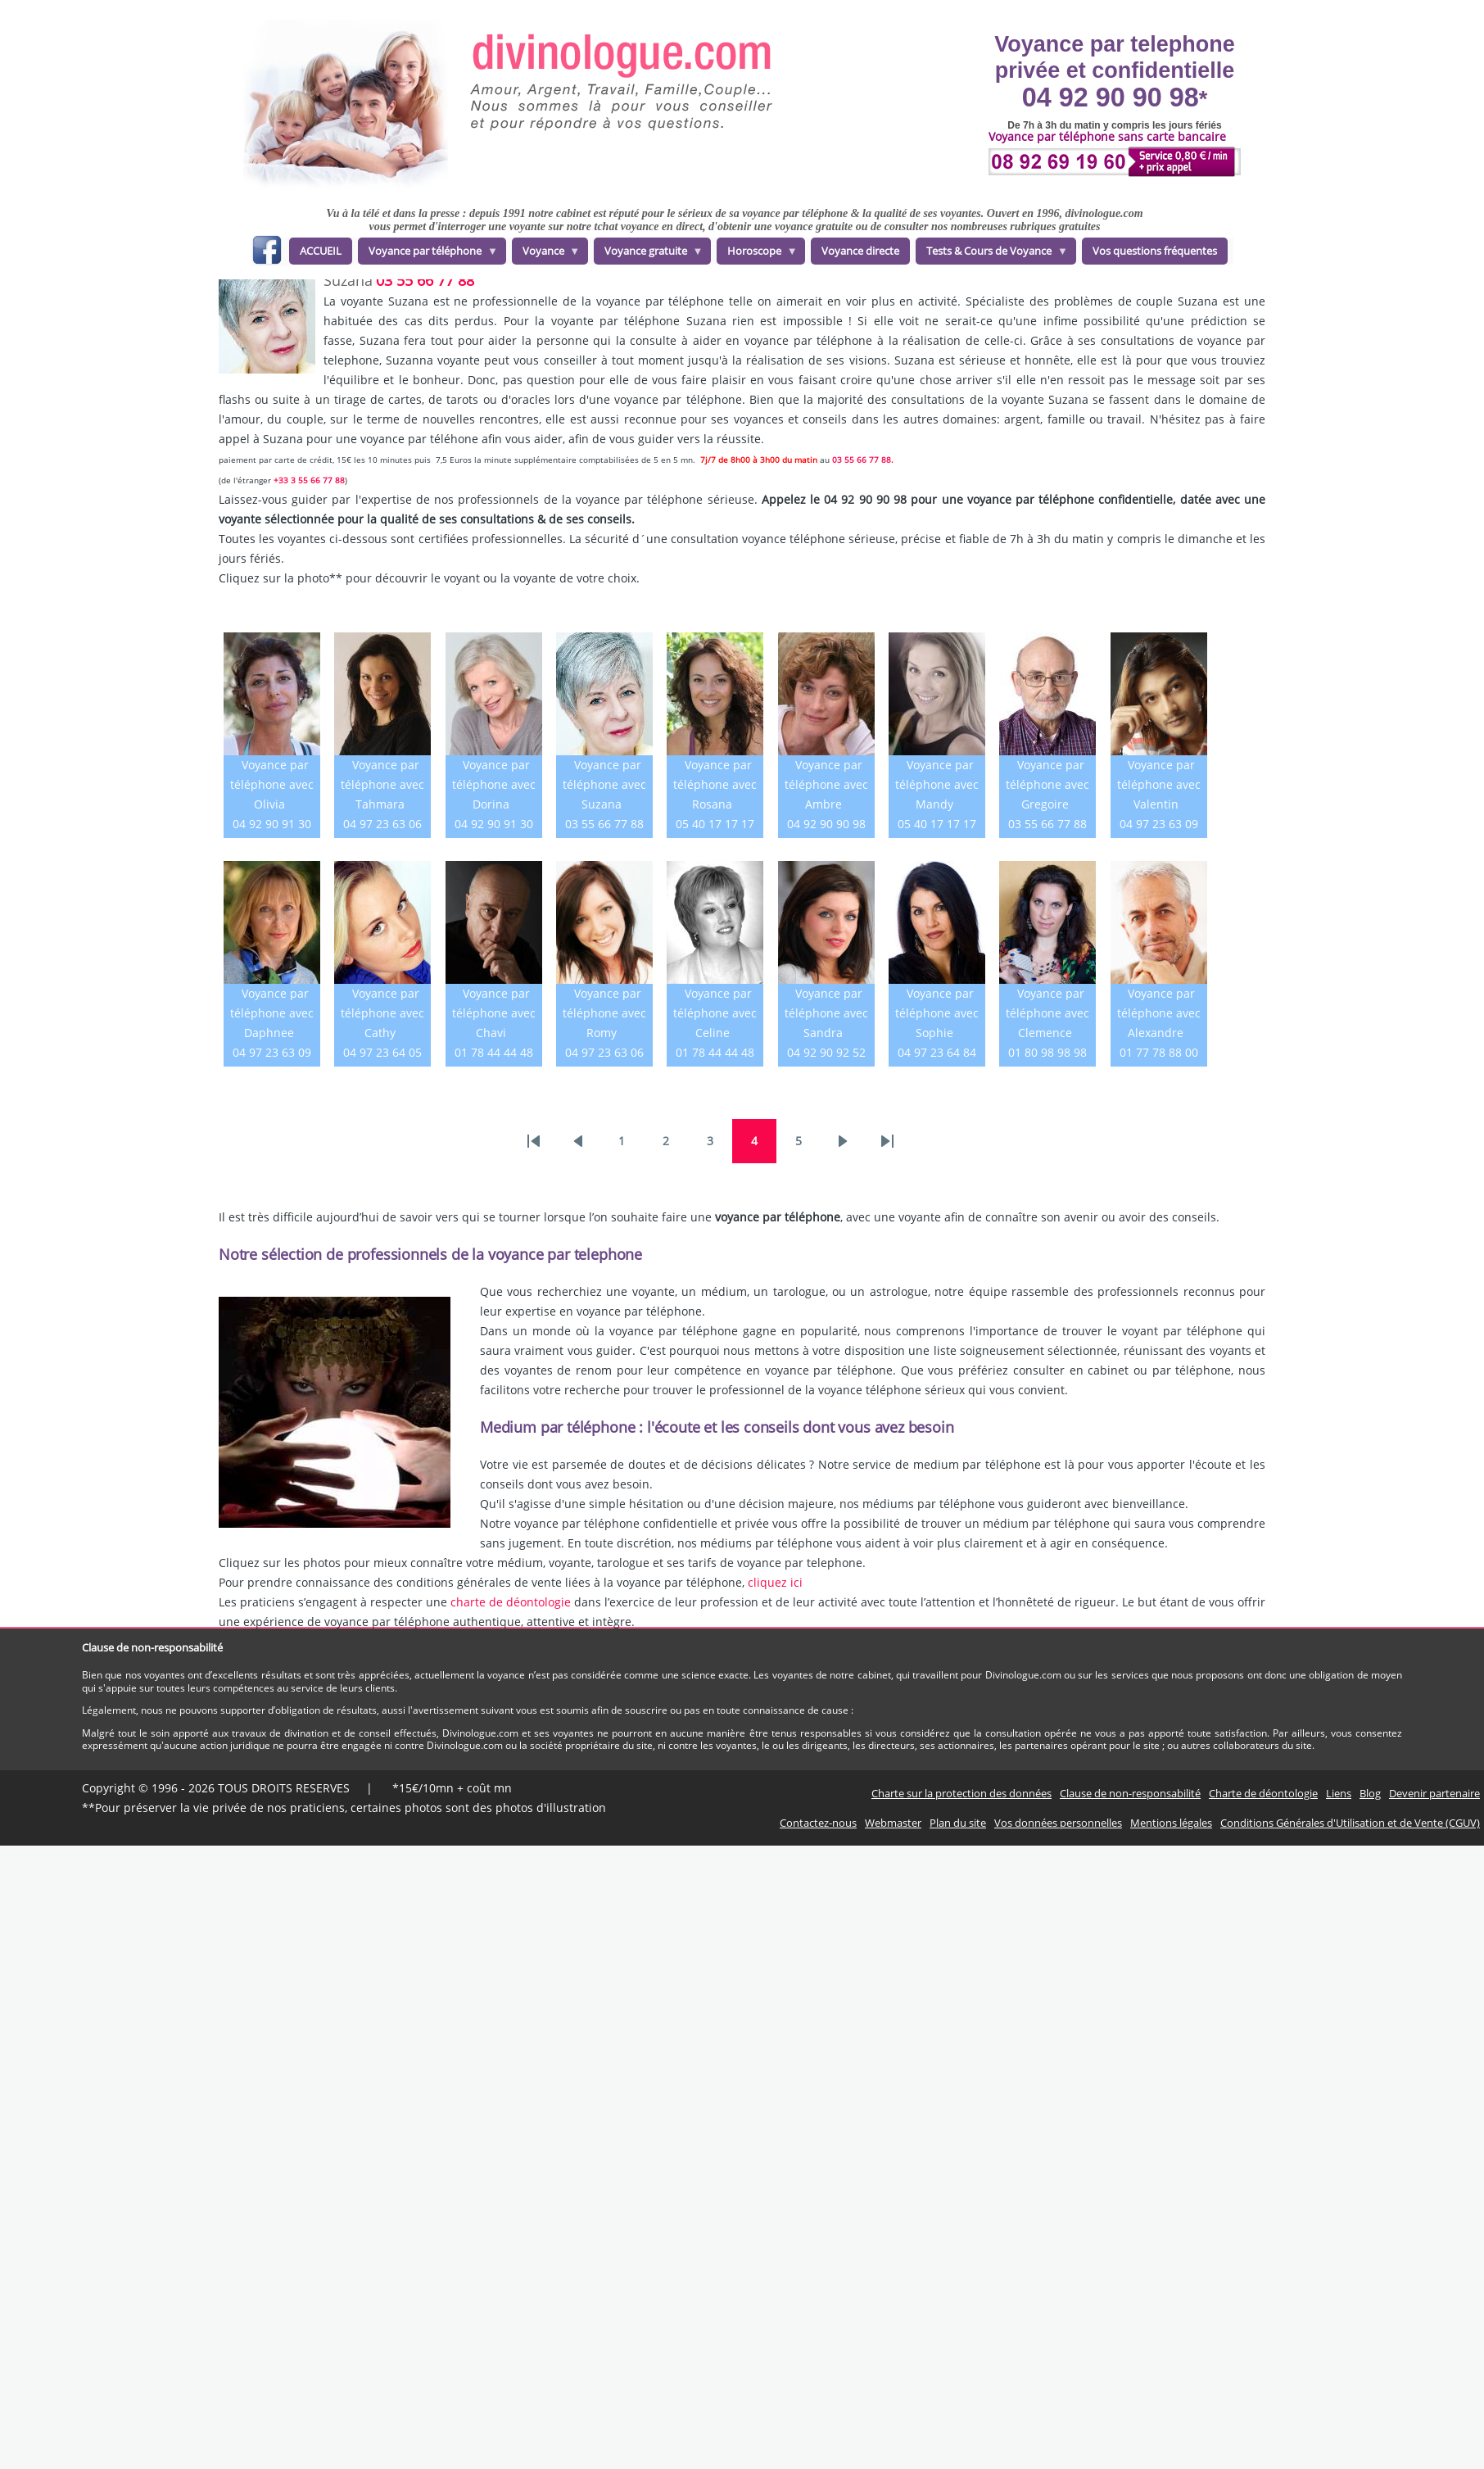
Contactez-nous (818, 1822)
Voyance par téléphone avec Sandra (826, 1012)
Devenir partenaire (1434, 1793)
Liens (1338, 1793)
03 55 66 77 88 (425, 280)
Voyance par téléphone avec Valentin (1159, 784)
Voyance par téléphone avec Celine (715, 1012)
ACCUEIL (321, 250)
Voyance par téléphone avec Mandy (937, 784)
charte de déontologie (510, 1602)
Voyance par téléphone (428, 254)
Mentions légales (1171, 1822)
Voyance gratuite (649, 254)
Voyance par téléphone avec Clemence (1047, 1012)
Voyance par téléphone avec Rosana (715, 784)
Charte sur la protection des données (961, 1793)
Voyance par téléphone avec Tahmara (382, 784)
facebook (266, 252)
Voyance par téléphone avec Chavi (494, 1012)
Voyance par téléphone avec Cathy (382, 1012)
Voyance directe (860, 250)
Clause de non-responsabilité (1130, 1793)
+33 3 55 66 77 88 (309, 480)
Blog (1370, 1793)
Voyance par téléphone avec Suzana (604, 784)
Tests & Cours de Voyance (992, 254)
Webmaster (893, 1822)
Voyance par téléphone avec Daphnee (272, 1012)
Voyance (546, 254)
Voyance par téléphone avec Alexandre (1159, 1012)
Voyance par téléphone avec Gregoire (1047, 784)
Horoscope (757, 254)
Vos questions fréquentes (1155, 250)
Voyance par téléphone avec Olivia (272, 784)
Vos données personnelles (1058, 1822)
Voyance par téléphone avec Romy (604, 1012)
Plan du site (958, 1822)
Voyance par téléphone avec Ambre (826, 784)
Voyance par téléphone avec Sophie (937, 1012)
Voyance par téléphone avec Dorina (494, 784)
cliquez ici (775, 1582)
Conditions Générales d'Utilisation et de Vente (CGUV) (1350, 1822)
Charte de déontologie (1263, 1793)
